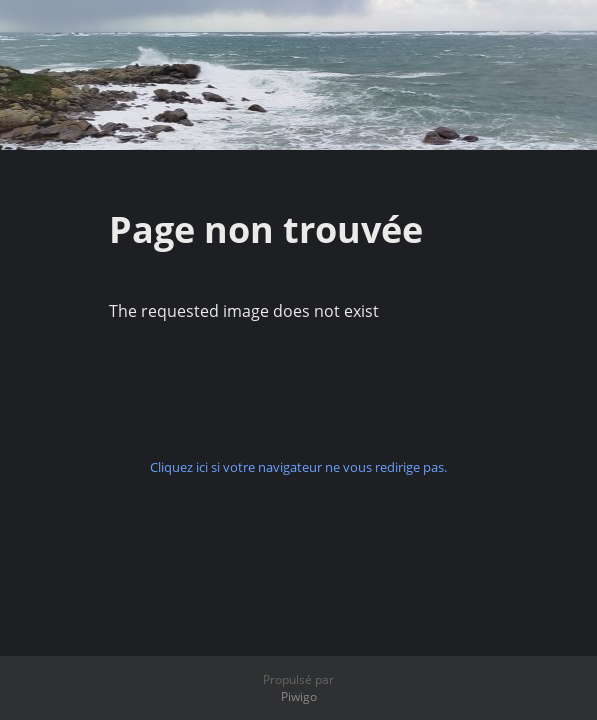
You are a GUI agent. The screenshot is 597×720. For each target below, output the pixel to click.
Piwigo (299, 696)
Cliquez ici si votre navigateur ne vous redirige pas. (298, 467)
